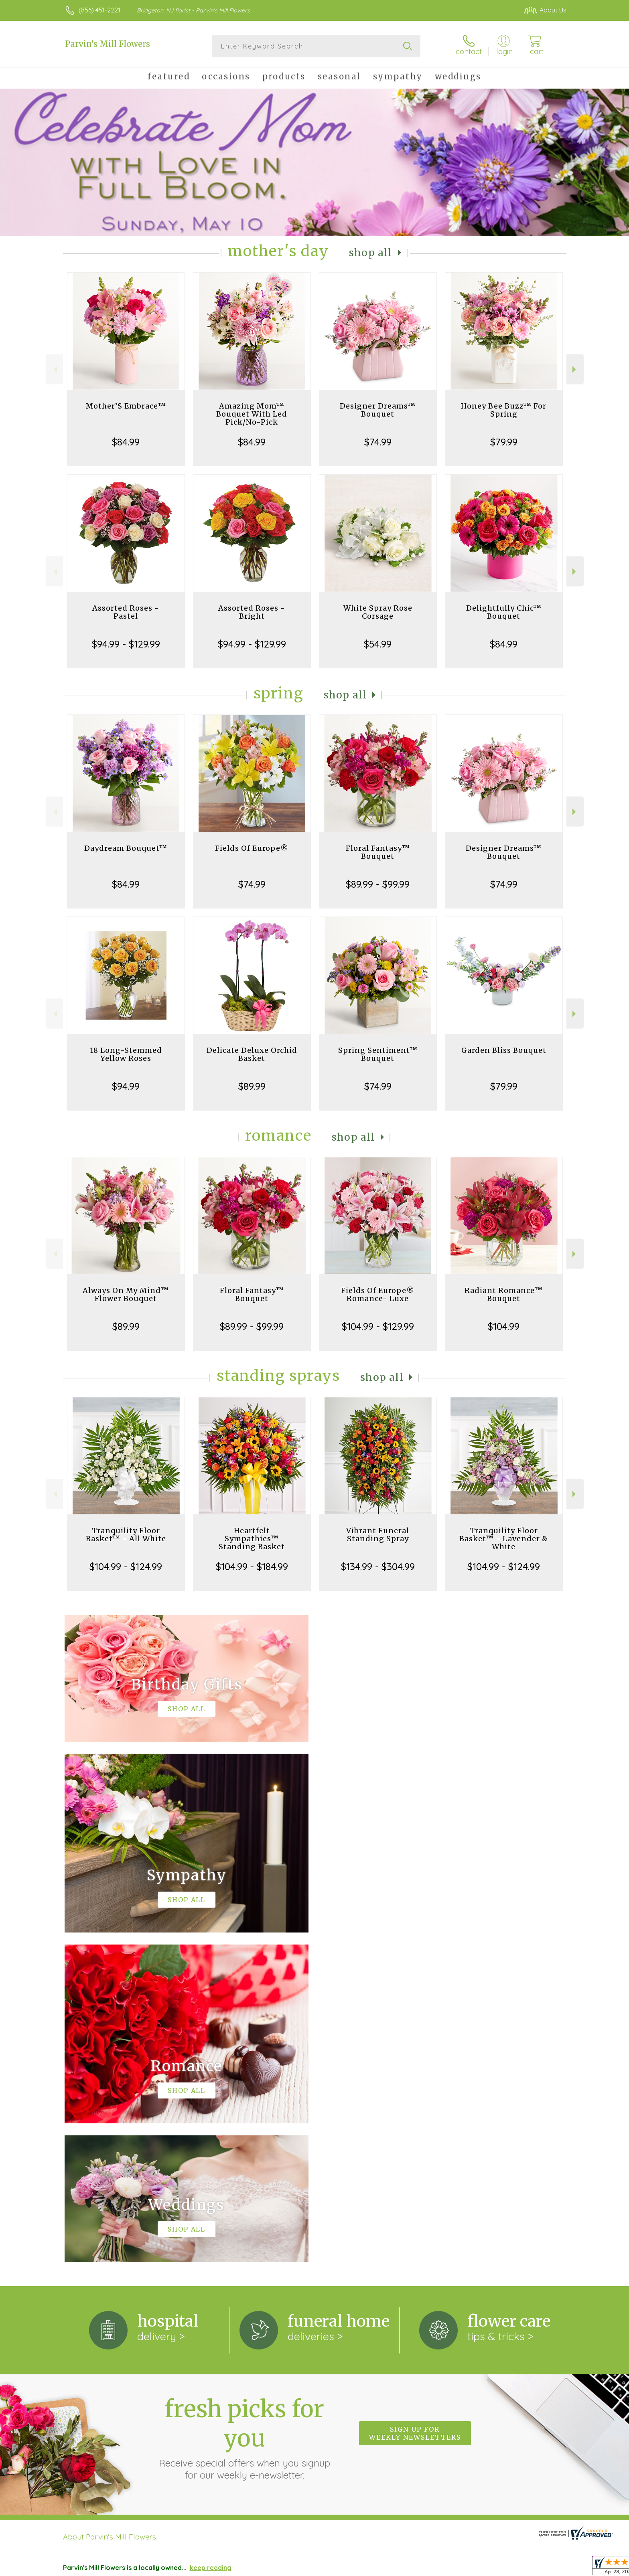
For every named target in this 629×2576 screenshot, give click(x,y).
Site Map (544, 2567)
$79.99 (503, 442)
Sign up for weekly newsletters (415, 2104)
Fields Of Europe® (251, 848)
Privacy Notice (431, 2567)
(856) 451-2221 (99, 10)
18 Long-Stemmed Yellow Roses (126, 1054)
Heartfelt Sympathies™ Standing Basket (252, 1538)
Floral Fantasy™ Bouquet (378, 852)
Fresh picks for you (244, 2108)
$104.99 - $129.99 (378, 1326)
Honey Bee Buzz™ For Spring (503, 410)
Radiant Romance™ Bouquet (504, 1294)
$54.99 (378, 644)
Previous (54, 369)
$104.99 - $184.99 (252, 1566)
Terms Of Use (382, 2567)
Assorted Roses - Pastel (125, 612)
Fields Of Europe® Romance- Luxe (377, 1294)
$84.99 (126, 442)
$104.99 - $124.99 (125, 1566)
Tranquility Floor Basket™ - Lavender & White (503, 1538)
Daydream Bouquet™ (125, 848)
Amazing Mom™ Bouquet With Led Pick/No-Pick (251, 414)
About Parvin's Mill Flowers (109, 2207)
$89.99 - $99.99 (378, 884)
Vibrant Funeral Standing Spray (377, 1534)
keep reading (210, 2238)
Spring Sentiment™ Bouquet (378, 1054)
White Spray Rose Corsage (377, 612)
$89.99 (252, 1086)
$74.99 (378, 442)
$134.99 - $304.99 (378, 1566)
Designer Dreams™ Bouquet (378, 410)
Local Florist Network (492, 2567)
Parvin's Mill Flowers (107, 44)
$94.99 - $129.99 (126, 644)
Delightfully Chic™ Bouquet (504, 612)
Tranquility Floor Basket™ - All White (126, 1534)
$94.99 (126, 1086)
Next (575, 369)
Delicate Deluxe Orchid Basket (252, 1054)
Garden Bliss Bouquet (503, 1050)
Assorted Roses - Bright (251, 612)
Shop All (370, 253)
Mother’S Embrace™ (126, 406)
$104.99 (503, 1326)
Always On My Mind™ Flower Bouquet (126, 1294)
